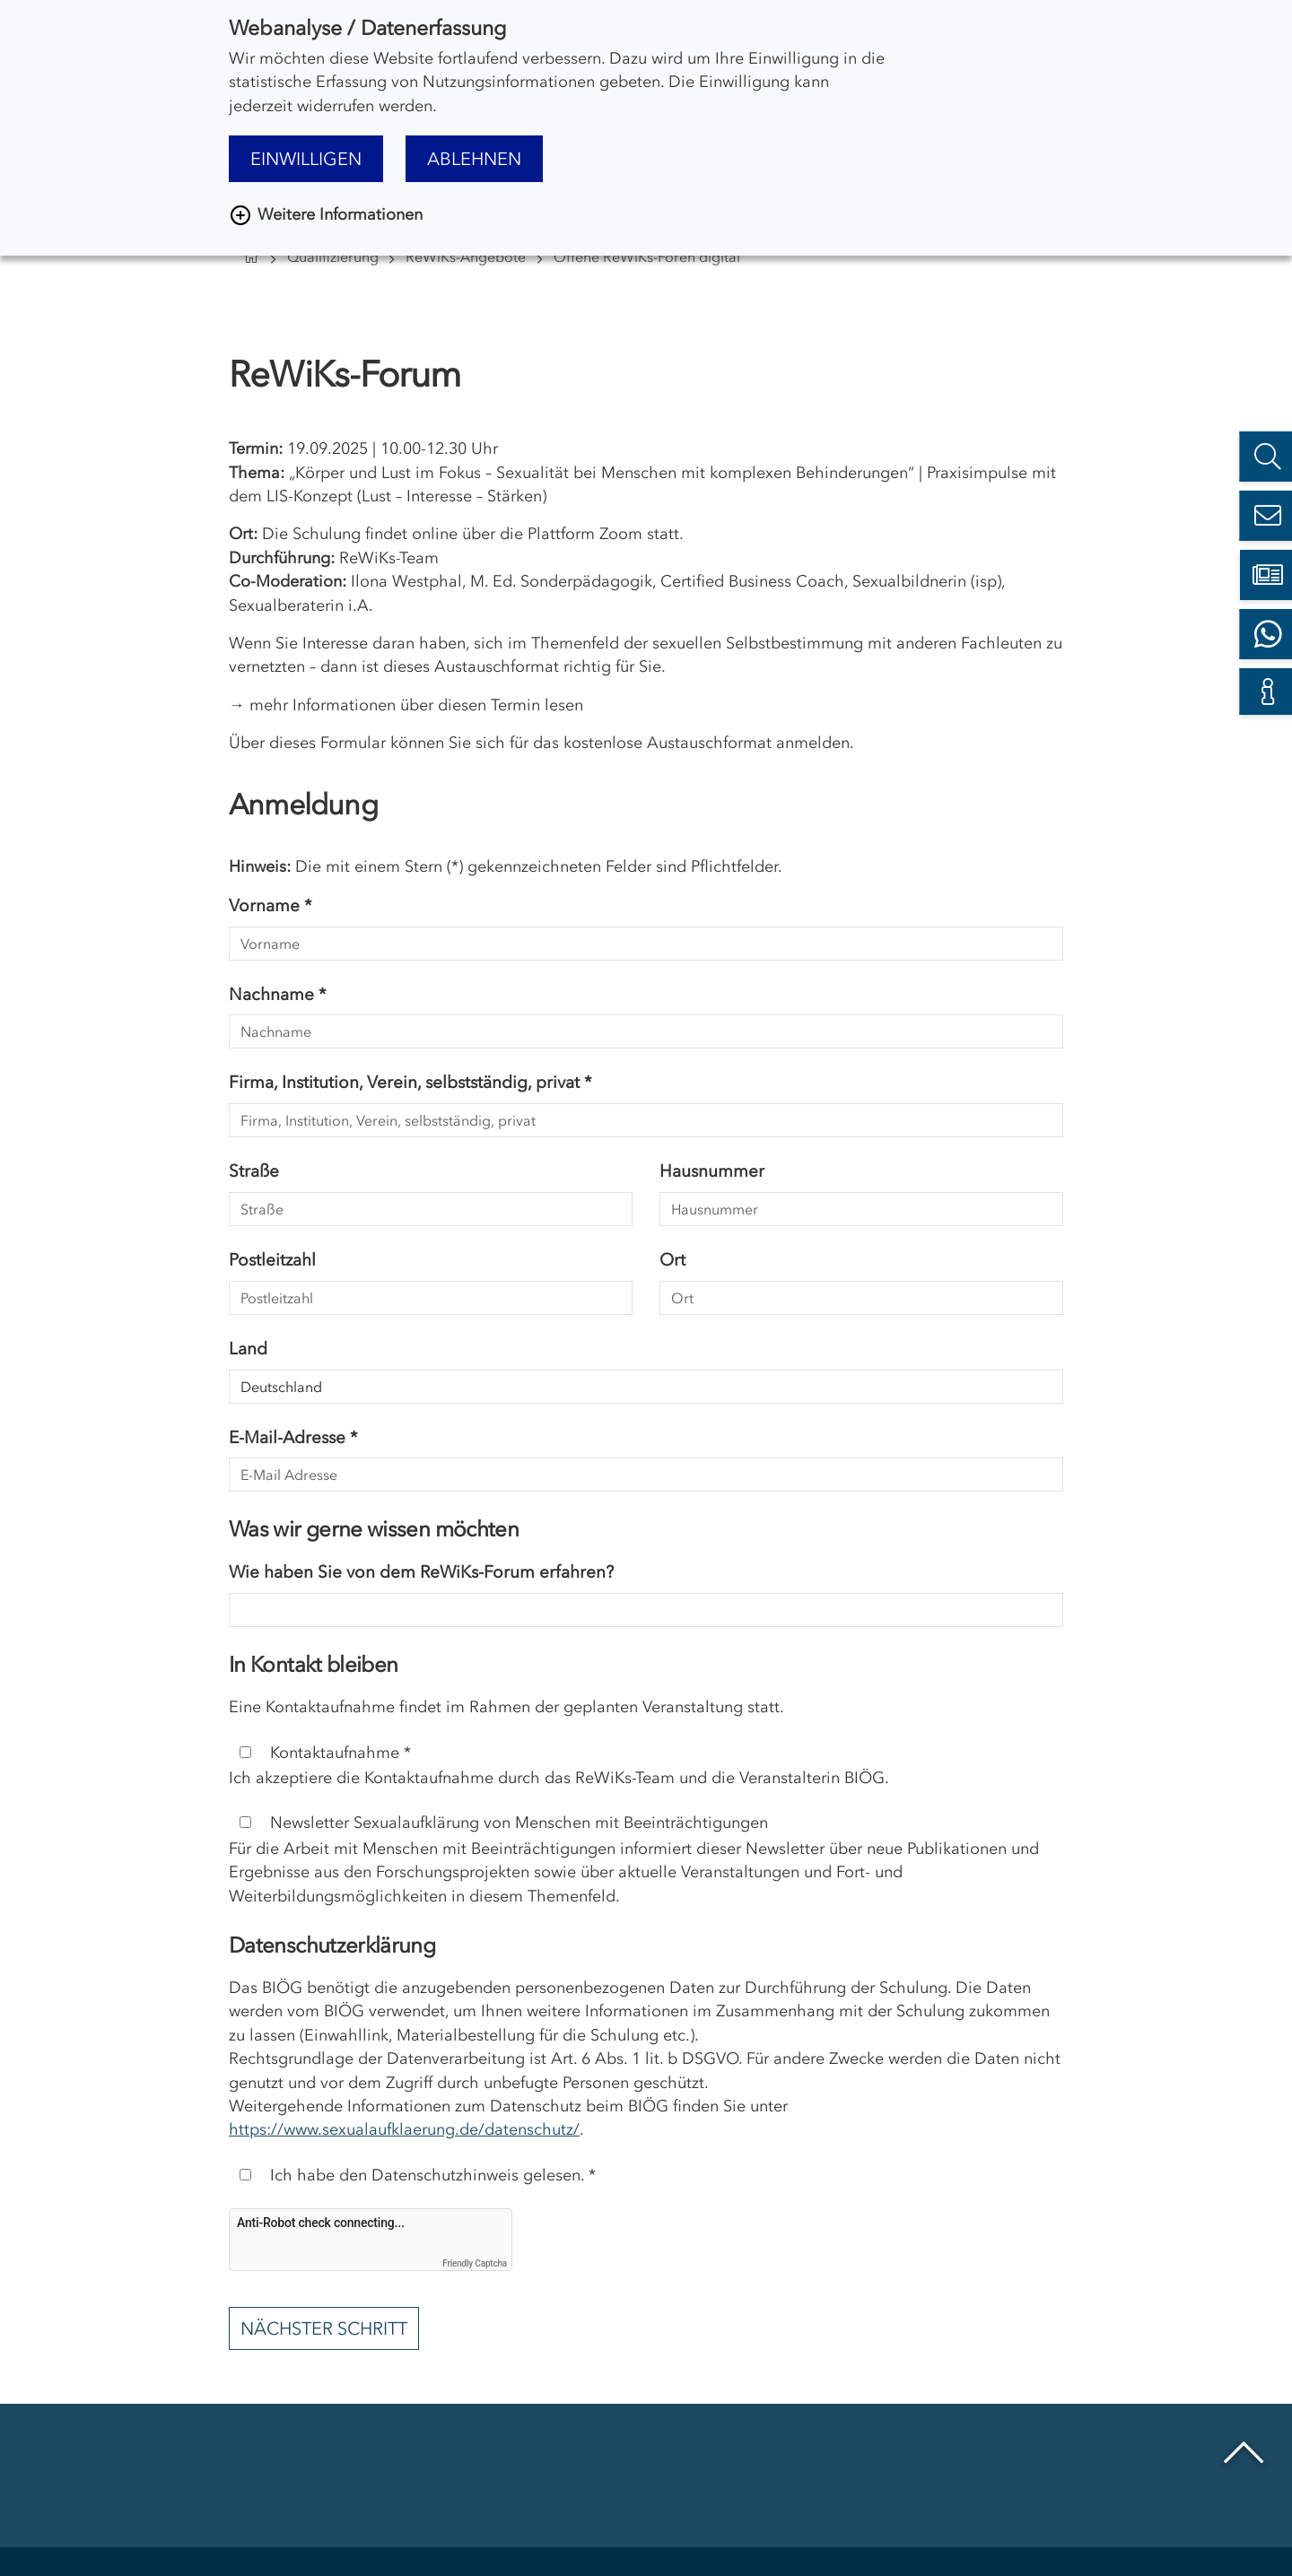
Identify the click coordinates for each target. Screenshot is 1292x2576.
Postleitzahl (272, 1259)
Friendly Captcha (474, 2263)
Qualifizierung (333, 256)
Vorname (270, 905)
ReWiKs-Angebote (466, 256)
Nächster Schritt (323, 2328)
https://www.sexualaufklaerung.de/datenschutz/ (404, 2129)
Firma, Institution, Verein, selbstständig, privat (410, 1082)
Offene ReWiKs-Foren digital (647, 256)
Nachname (277, 994)
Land (248, 1348)
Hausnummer (711, 1171)
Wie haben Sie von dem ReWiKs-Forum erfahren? (421, 1572)
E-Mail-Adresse (293, 1437)
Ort (672, 1259)
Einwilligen (306, 159)
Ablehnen (474, 159)
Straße (254, 1171)
